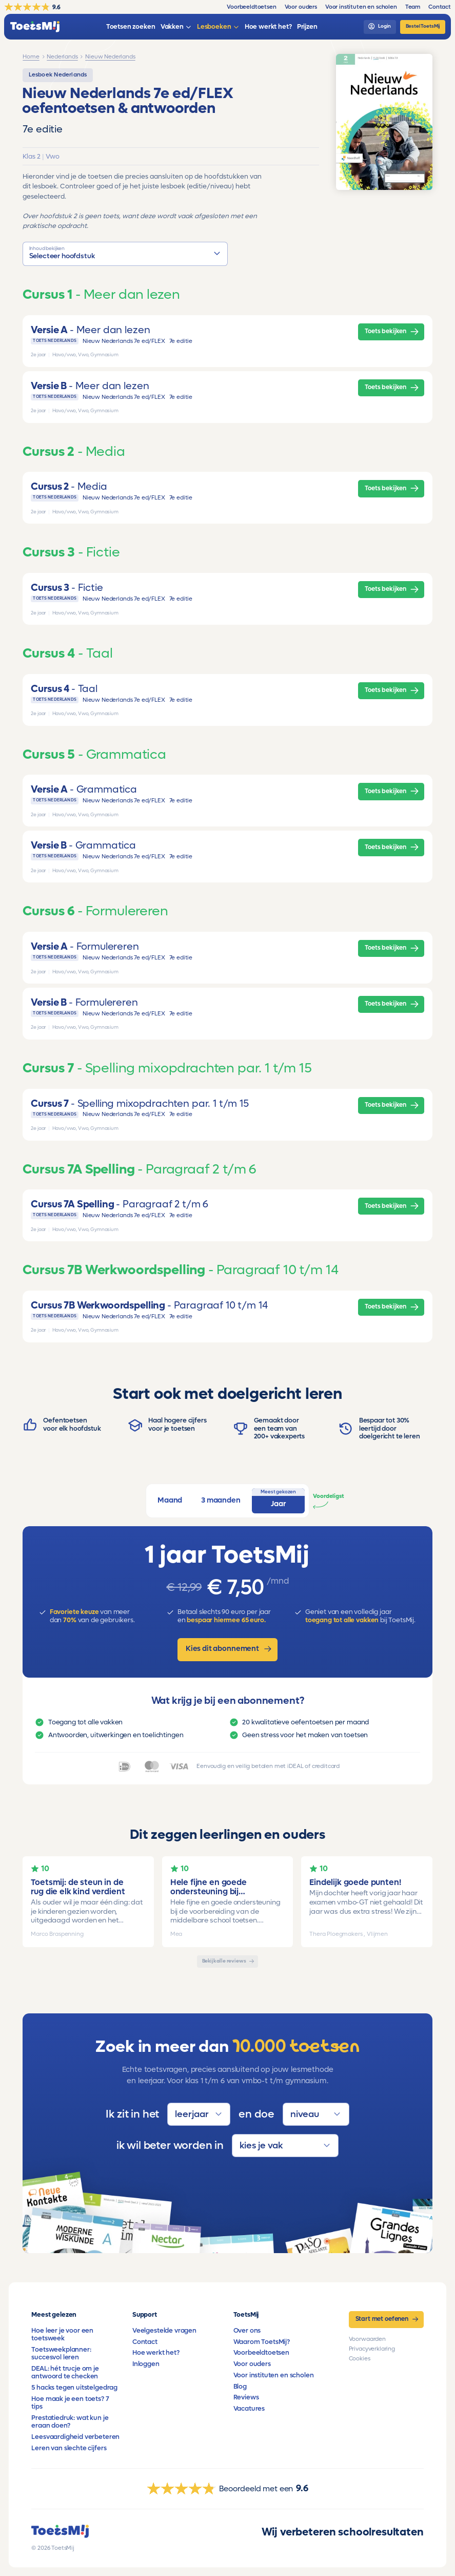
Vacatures (249, 2409)
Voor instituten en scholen (273, 2375)
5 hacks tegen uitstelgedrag (74, 2387)
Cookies (359, 2358)
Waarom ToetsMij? (261, 2342)
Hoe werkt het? (156, 2353)
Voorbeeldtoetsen (261, 2353)
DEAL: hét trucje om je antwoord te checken (64, 2372)
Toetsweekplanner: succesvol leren (61, 2353)
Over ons (247, 2331)
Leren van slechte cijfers (68, 2448)
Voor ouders (252, 2364)
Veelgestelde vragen (164, 2331)
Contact (144, 2342)
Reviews (246, 2397)
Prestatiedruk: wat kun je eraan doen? (69, 2422)
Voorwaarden (367, 2339)
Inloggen (146, 2364)
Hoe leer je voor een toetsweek (62, 2334)
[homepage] (35, 27)
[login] (380, 27)
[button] (125, 254)
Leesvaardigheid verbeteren (75, 2437)
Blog (240, 2386)
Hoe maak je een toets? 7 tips (70, 2403)
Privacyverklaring (372, 2349)
